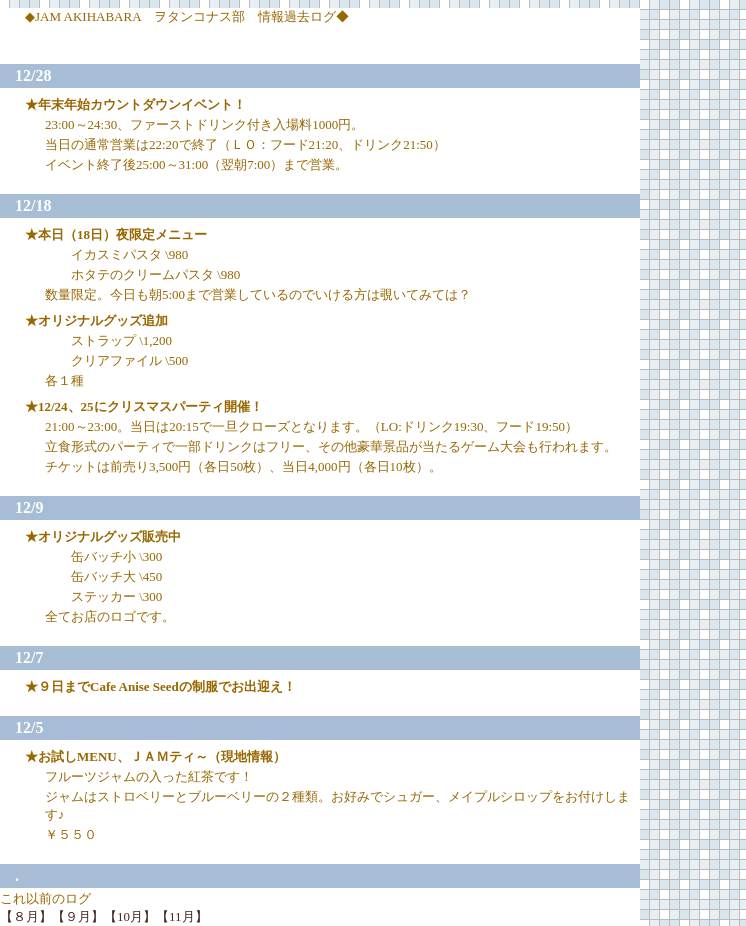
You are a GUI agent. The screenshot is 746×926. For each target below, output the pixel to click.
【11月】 (182, 916)
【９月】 (78, 916)
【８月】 (26, 916)
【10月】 (130, 916)
